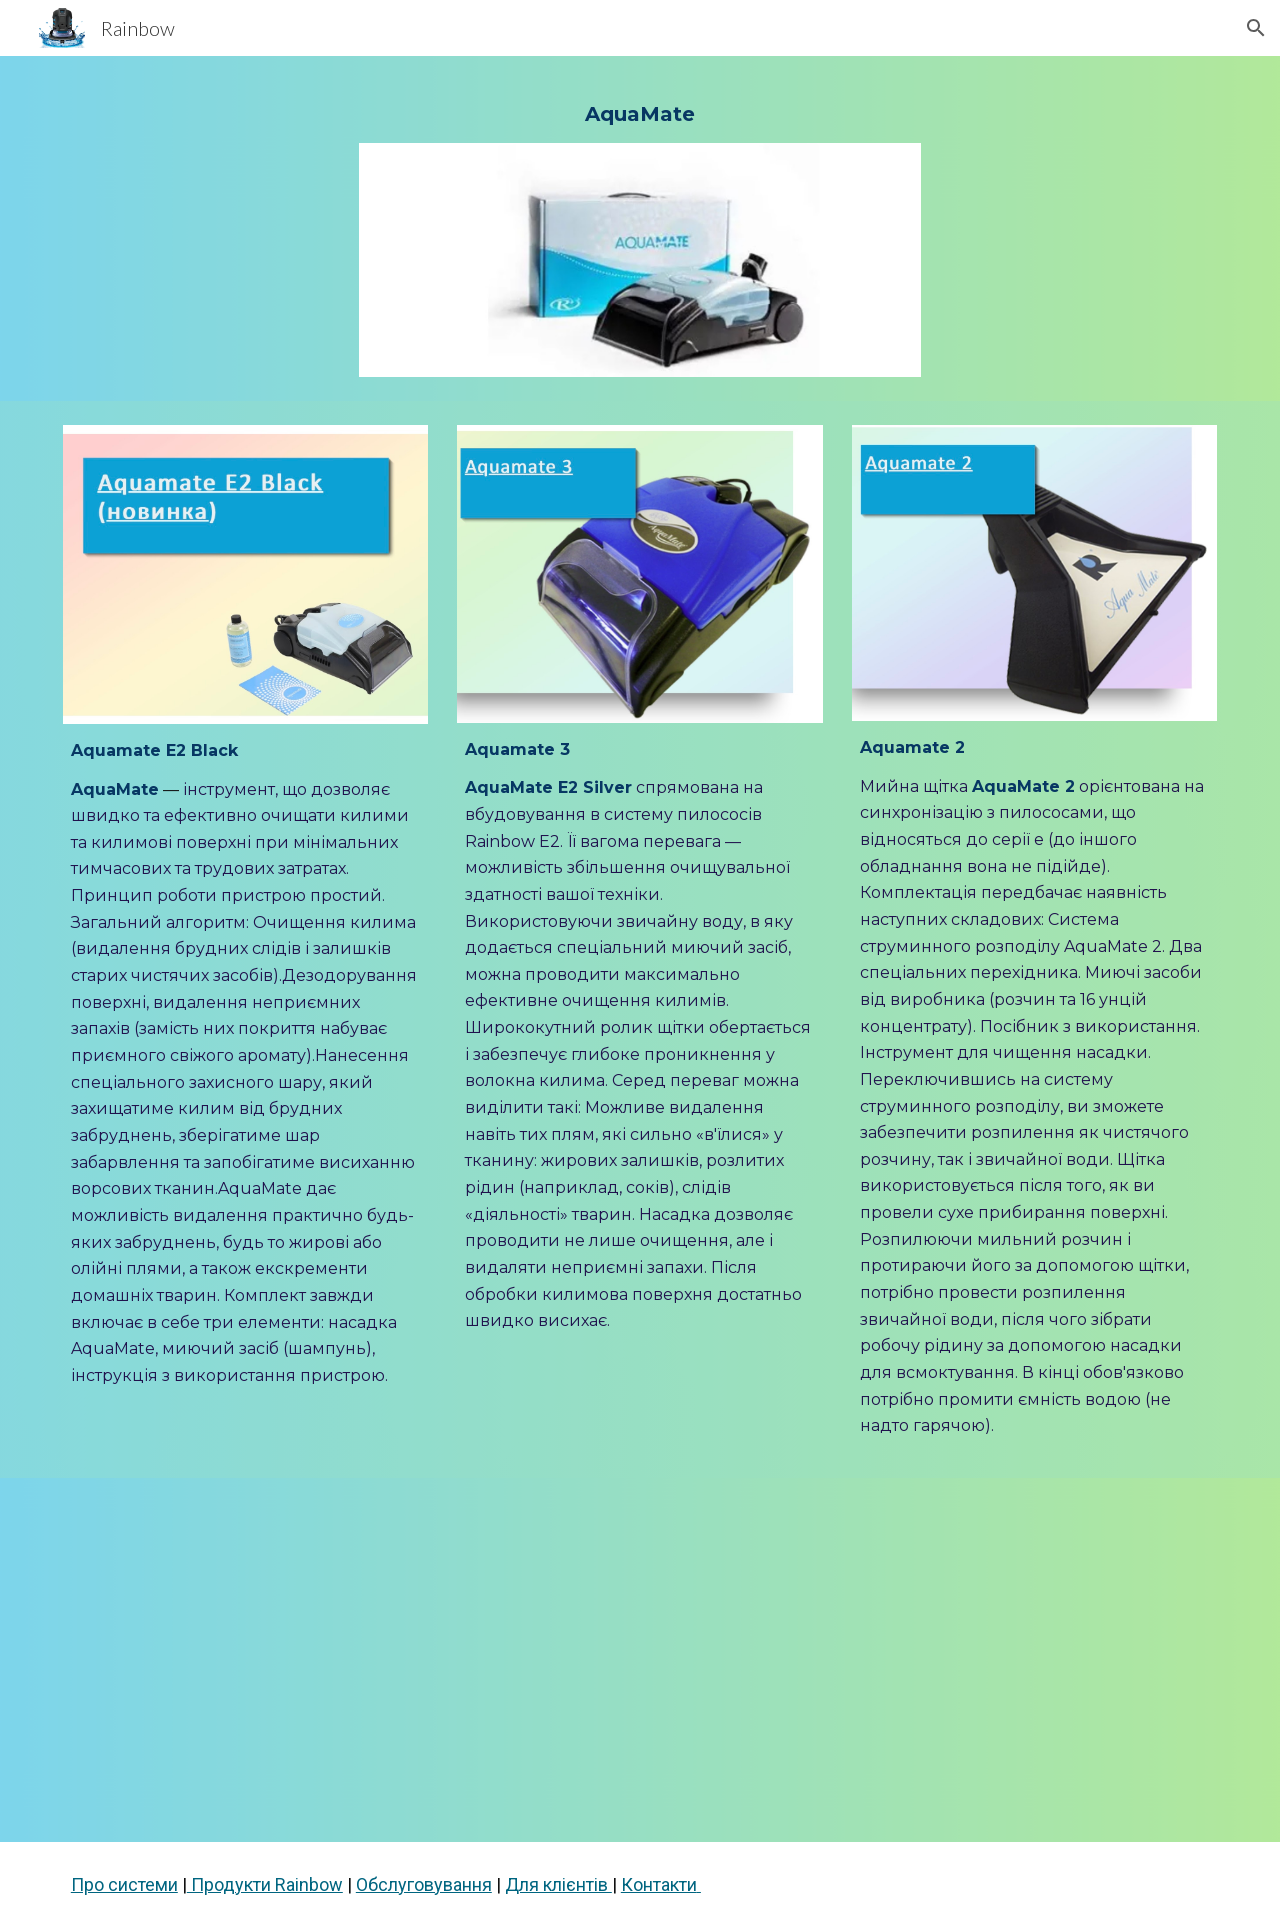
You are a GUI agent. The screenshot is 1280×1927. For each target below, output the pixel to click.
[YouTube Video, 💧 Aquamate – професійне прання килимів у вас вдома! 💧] (640, 1660)
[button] (1256, 28)
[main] (640, 111)
